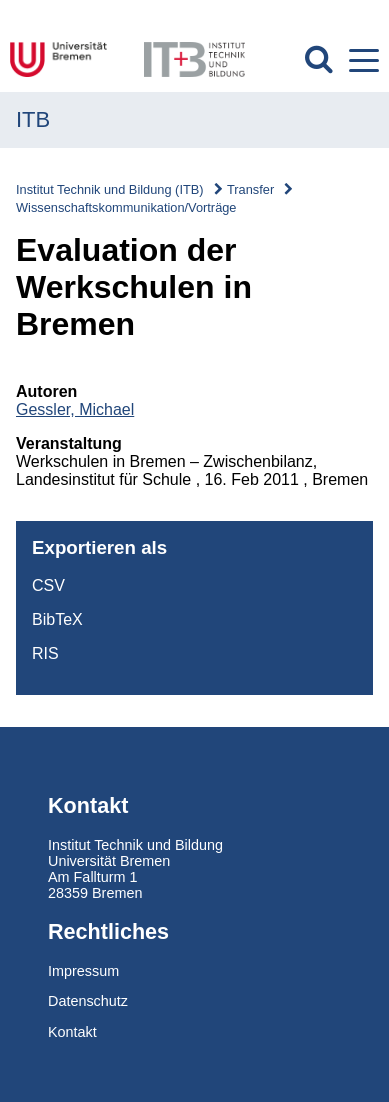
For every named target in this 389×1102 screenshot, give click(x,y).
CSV (48, 585)
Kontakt (72, 1032)
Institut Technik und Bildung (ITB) (110, 189)
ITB (33, 119)
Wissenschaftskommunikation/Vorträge (126, 207)
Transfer (250, 189)
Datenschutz (88, 1001)
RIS (45, 653)
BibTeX (57, 619)
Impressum (83, 971)
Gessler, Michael (75, 409)
